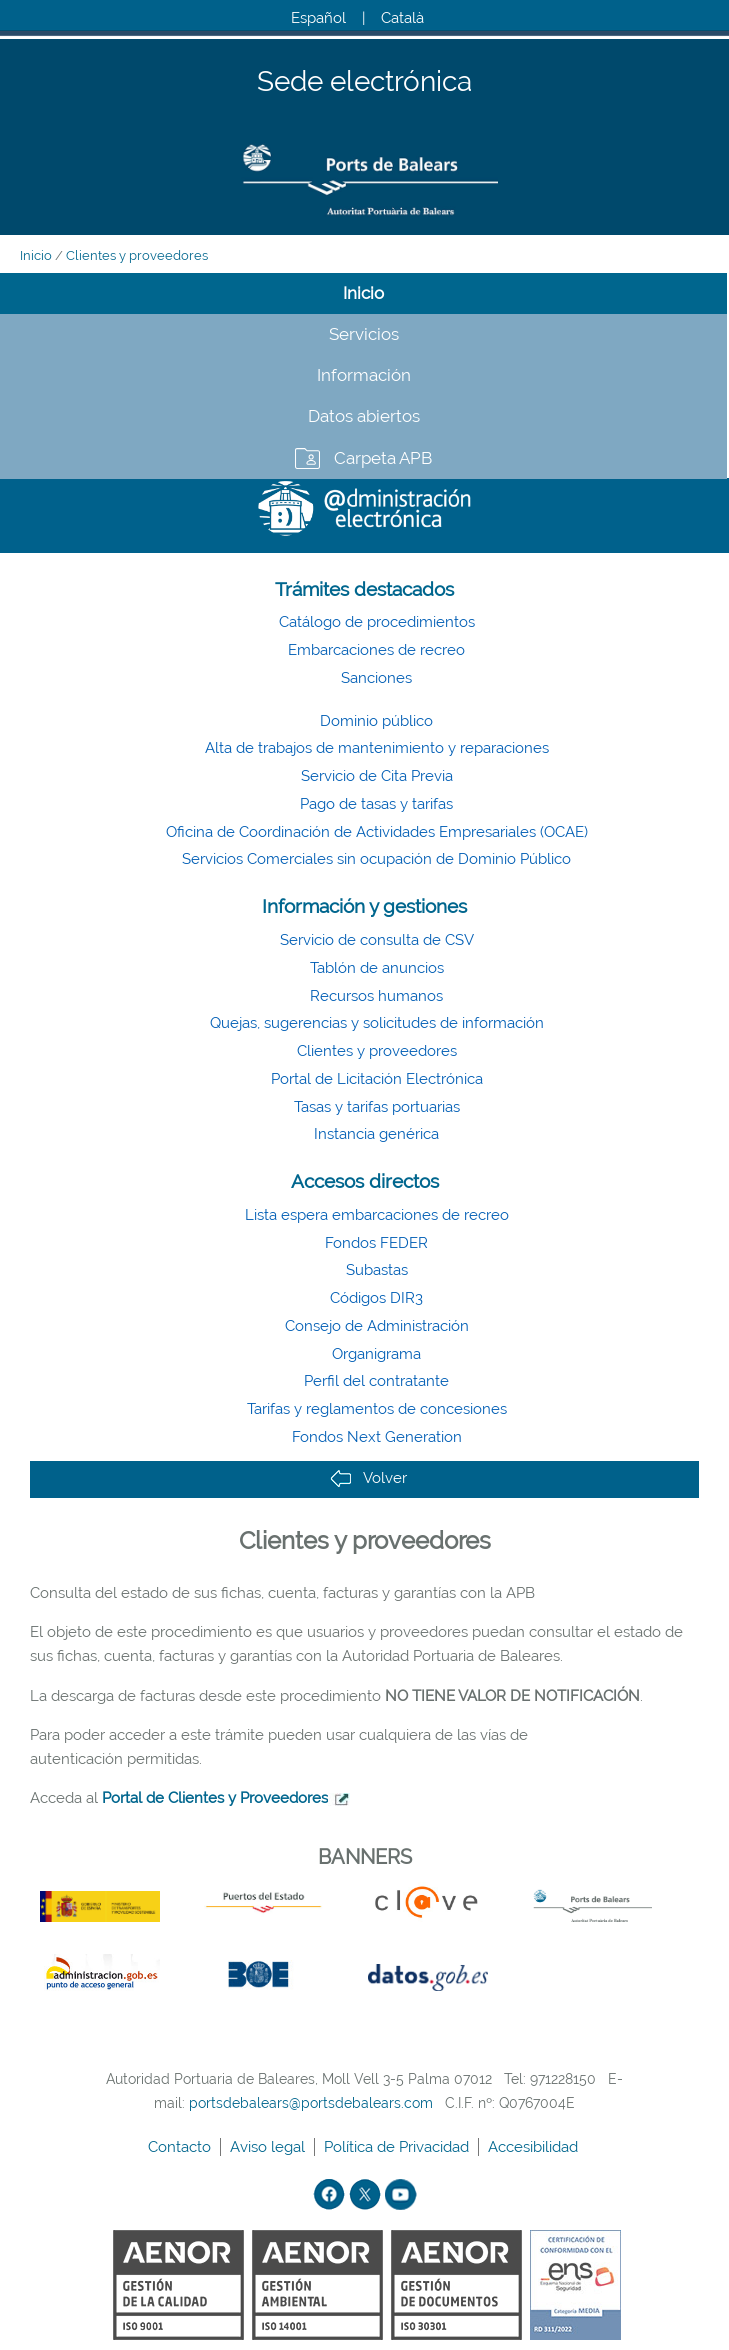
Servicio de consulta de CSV (377, 940)
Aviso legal (269, 2147)
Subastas (377, 1270)
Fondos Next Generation (377, 1437)
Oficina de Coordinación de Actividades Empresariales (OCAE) (377, 832)
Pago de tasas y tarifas (376, 804)
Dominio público (376, 721)
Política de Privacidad (398, 2147)
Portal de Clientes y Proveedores (215, 1798)
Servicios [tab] (364, 334)
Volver (368, 1478)
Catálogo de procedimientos (377, 622)
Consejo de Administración (377, 1326)
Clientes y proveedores (137, 255)
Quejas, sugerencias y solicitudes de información (377, 1023)
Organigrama (376, 1354)
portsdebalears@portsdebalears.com (311, 2103)
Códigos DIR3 (376, 1298)
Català (402, 18)
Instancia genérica (376, 1134)
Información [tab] (364, 375)
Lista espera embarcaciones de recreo (377, 1215)
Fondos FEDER (376, 1243)
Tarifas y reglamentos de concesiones (377, 1409)
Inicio (36, 255)
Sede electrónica (364, 82)
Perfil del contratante (376, 1381)
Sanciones (376, 678)
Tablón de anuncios (377, 968)
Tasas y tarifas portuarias (377, 1107)
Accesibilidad (535, 2147)
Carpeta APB (383, 458)
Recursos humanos (376, 996)
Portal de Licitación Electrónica (377, 1079)
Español (318, 18)
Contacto (181, 2147)
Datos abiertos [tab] (364, 416)
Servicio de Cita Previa (377, 776)
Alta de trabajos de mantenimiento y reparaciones (377, 748)
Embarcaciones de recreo (376, 650)
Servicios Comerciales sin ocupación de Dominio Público (376, 859)
